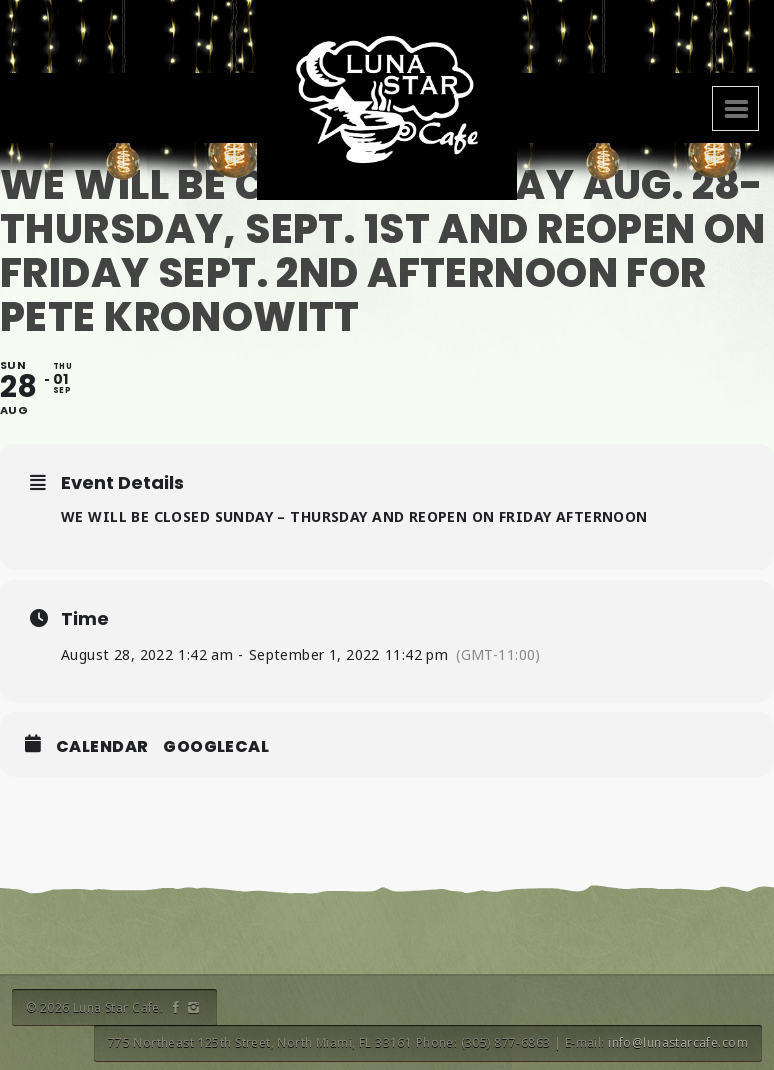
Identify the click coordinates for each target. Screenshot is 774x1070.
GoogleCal (216, 747)
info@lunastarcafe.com (678, 1042)
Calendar (102, 747)
